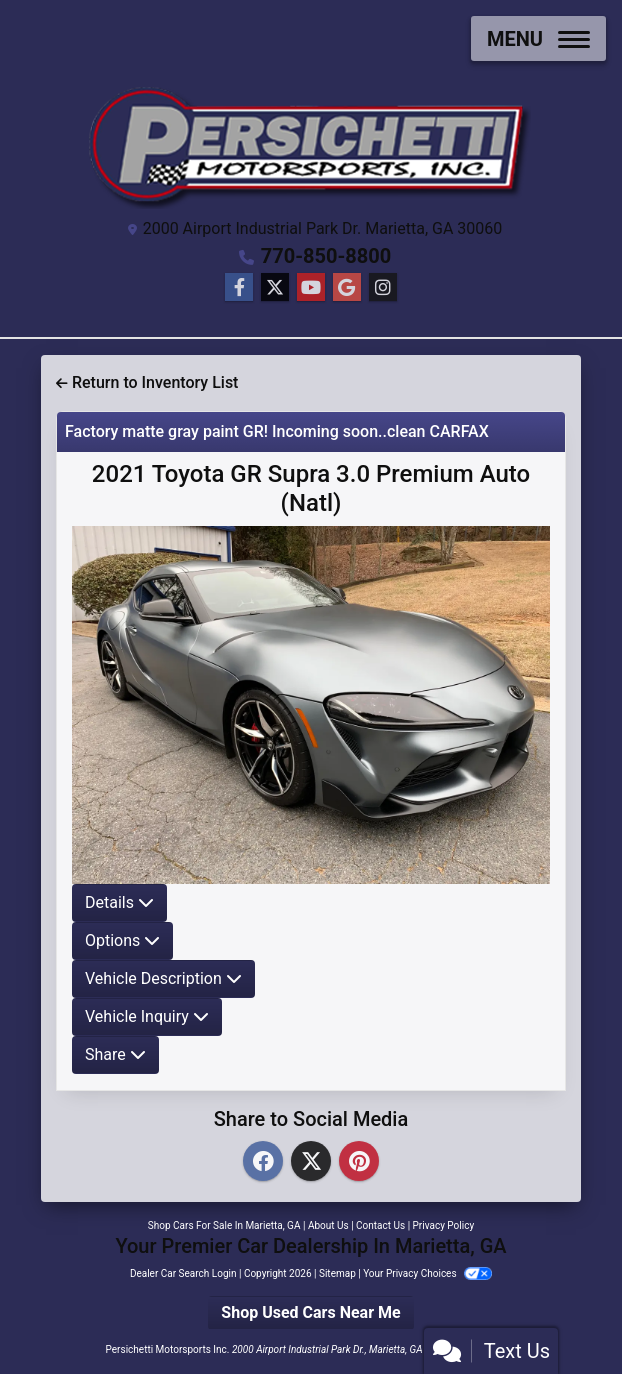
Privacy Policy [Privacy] (444, 1225)
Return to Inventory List (147, 382)
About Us (328, 1225)
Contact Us (380, 1225)
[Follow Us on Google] (347, 288)
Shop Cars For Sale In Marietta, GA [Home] (224, 1225)
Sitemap (337, 1273)
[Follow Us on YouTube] (311, 288)
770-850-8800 (326, 256)
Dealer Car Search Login (183, 1273)
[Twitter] (311, 1162)
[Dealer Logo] (311, 143)
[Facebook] (263, 1162)
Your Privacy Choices (427, 1273)
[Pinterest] (359, 1162)
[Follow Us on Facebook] (239, 288)
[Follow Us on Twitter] (275, 288)
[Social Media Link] (383, 288)
